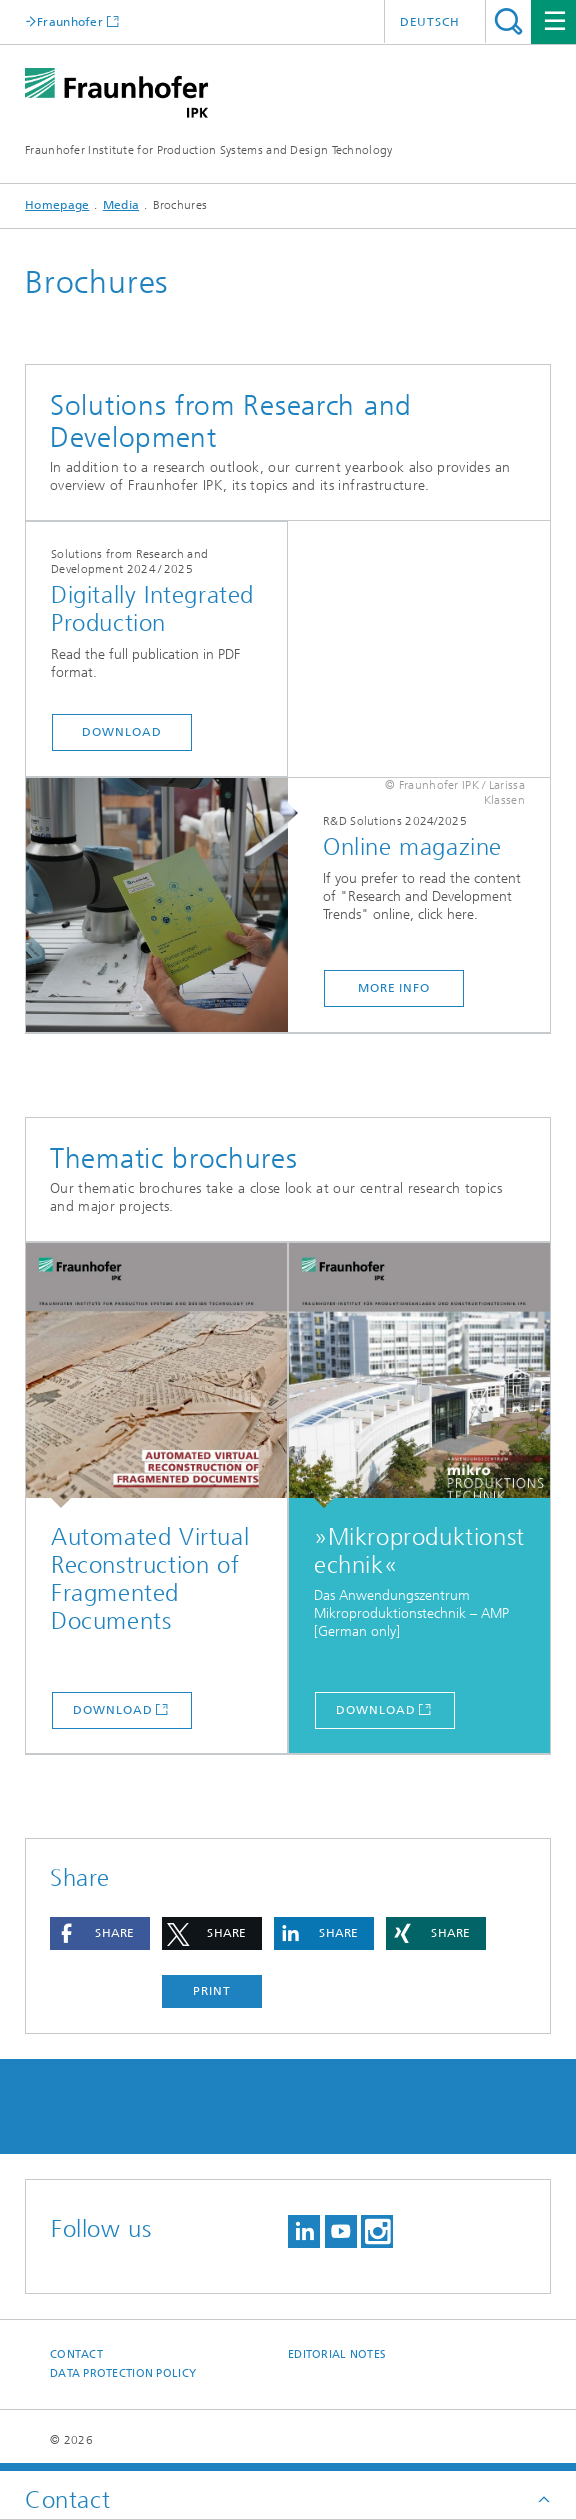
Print (212, 1991)
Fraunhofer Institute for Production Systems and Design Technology (209, 150)
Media (121, 205)
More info (394, 988)
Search (508, 21)
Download (121, 732)
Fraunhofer (70, 21)
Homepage (57, 205)
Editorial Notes (337, 2354)
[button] (100, 1933)
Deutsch (430, 22)
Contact (76, 2354)
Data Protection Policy (123, 2373)
